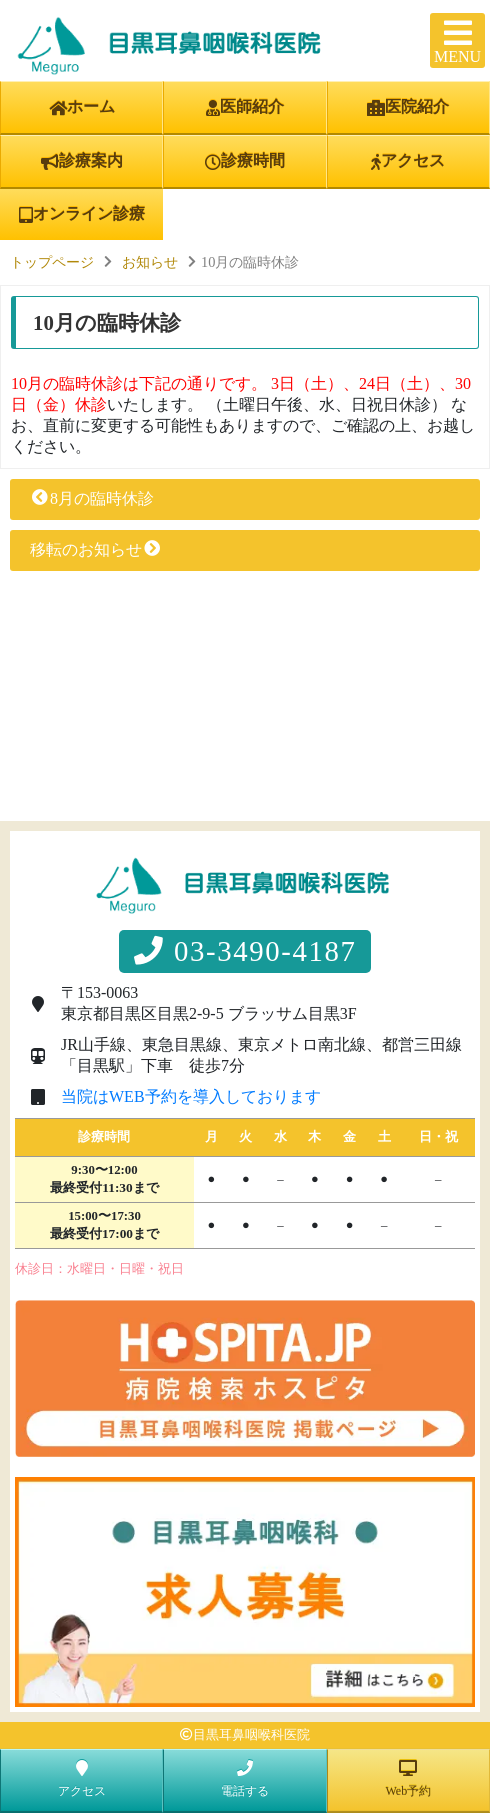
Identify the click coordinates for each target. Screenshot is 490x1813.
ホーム (82, 107)
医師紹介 (245, 107)
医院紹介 (408, 107)
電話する (245, 1778)
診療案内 (82, 161)
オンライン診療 (82, 214)
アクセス (408, 161)
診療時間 (245, 161)
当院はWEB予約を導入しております (191, 1096)
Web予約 (408, 1778)
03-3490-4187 (245, 951)
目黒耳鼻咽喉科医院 (251, 1735)
